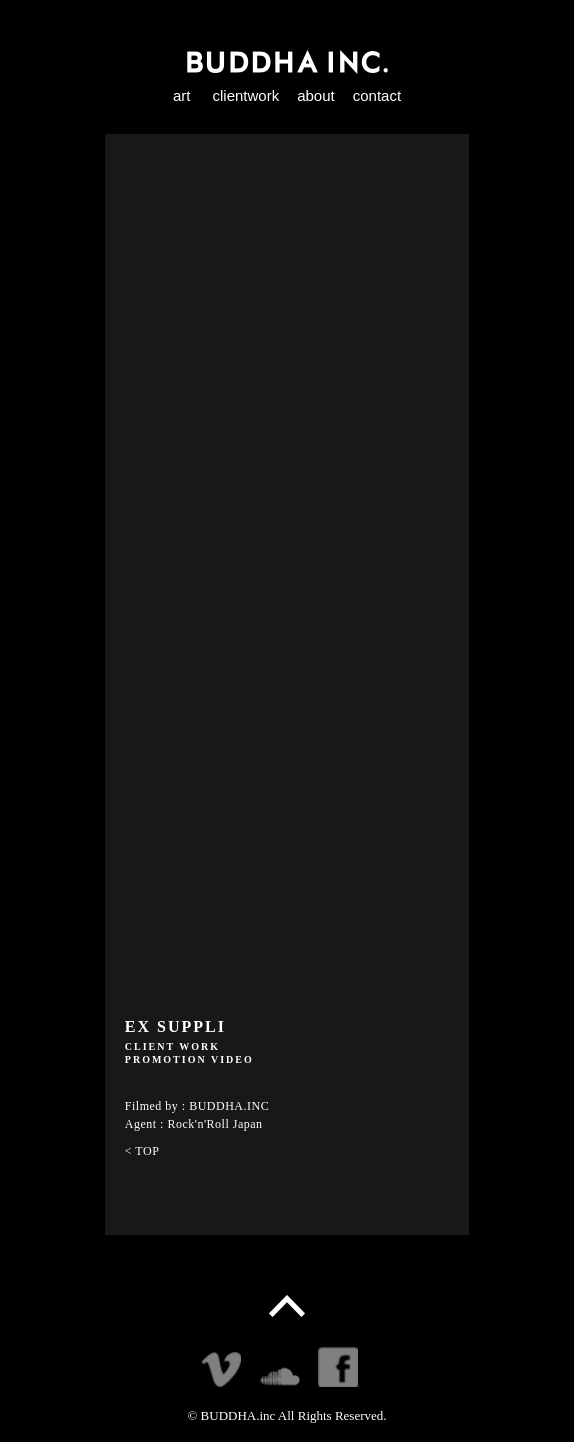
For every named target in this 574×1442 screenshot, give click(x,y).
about (316, 95)
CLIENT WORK (172, 1046)
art (182, 95)
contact (377, 95)
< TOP (142, 1151)
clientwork (245, 95)
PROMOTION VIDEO (189, 1059)
